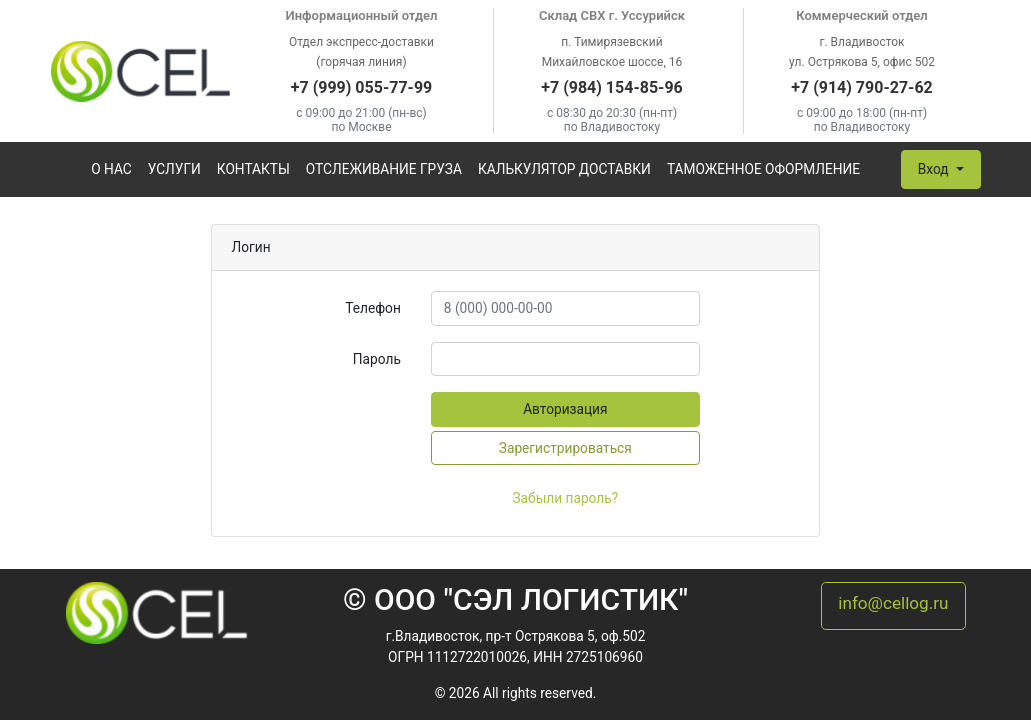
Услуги (174, 169)
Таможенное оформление (763, 169)
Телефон (373, 308)
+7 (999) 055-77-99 (361, 87)
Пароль (377, 359)
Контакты (253, 169)
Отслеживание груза (384, 169)
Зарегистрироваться (565, 448)
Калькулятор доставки (564, 169)
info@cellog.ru (893, 603)
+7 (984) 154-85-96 (611, 87)
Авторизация (565, 409)
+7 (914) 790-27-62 (861, 87)
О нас (111, 169)
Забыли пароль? (565, 498)
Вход (935, 169)
